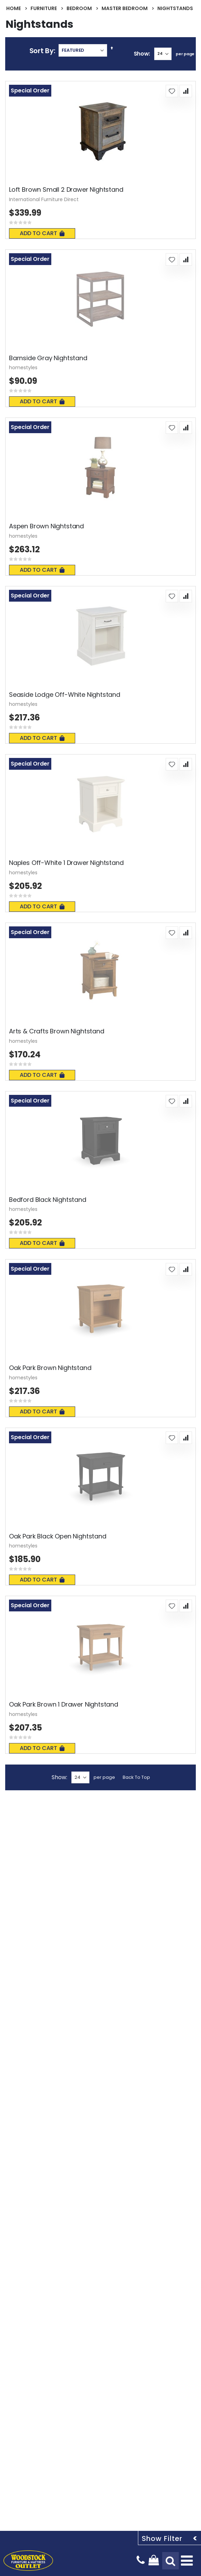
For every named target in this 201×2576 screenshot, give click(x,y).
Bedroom (79, 8)
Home (13, 8)
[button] (172, 91)
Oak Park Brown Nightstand (50, 1368)
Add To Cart (42, 233)
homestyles (23, 367)
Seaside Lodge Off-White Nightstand (64, 695)
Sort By (41, 51)
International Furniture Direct (44, 199)
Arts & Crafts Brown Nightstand (56, 1031)
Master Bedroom (125, 8)
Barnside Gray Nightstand (48, 358)
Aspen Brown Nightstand (46, 526)
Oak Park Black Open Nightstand (57, 1536)
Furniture (43, 8)
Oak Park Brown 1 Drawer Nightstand (63, 1704)
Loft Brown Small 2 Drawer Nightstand (66, 189)
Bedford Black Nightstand (47, 1200)
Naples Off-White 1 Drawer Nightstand (66, 863)
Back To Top (136, 1777)
